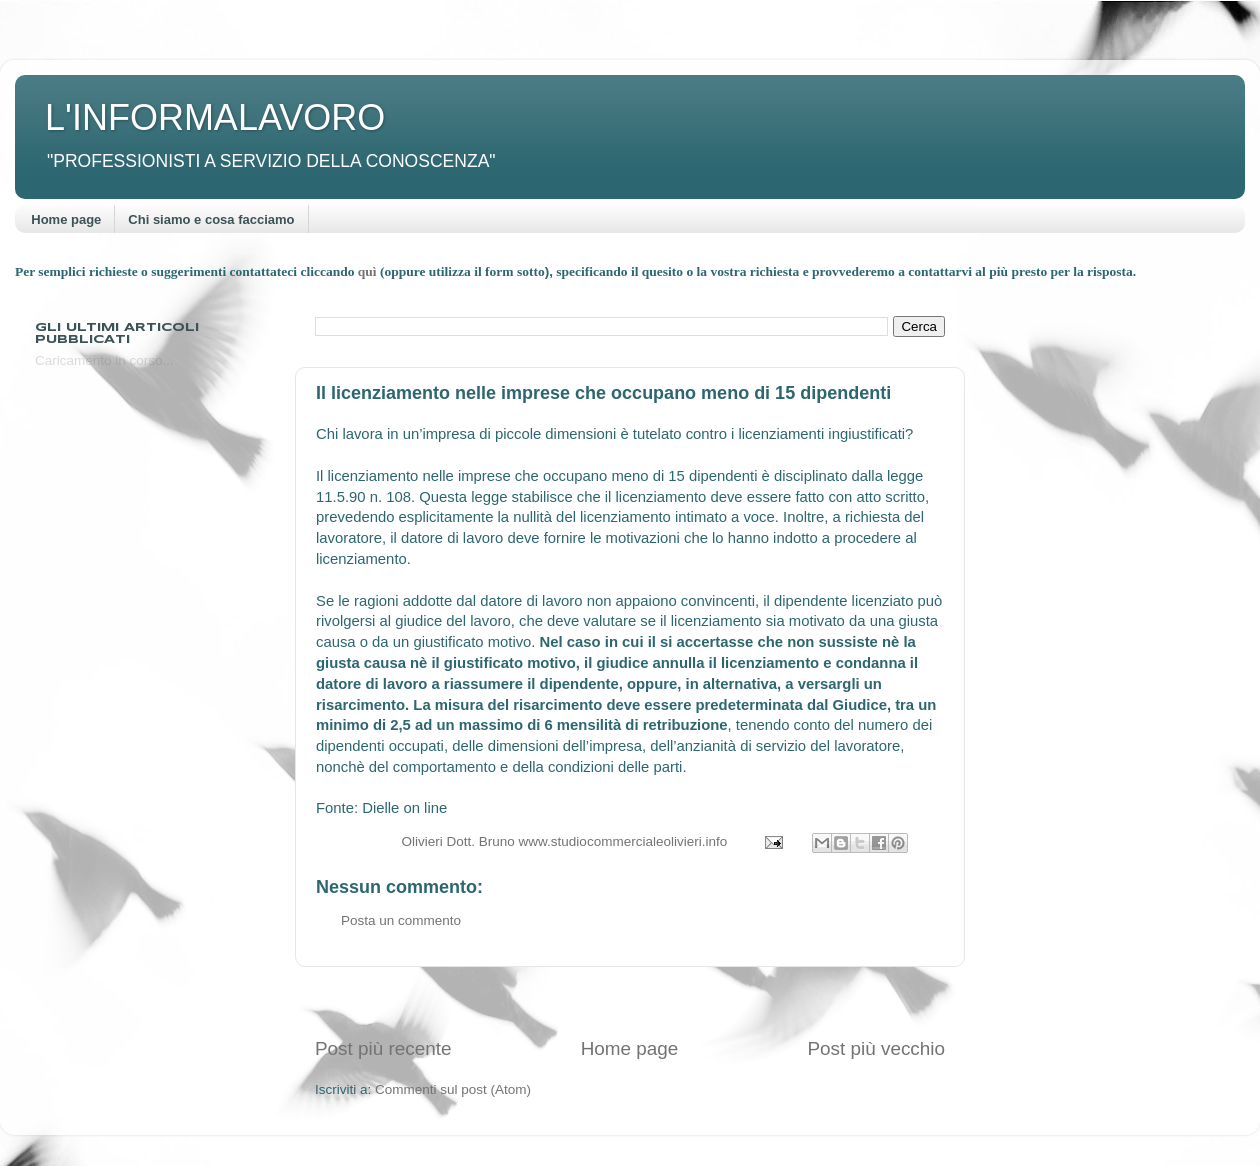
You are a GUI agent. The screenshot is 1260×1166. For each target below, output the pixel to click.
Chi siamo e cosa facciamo (211, 219)
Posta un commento (401, 920)
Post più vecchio (876, 1048)
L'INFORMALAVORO (215, 117)
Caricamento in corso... (104, 360)
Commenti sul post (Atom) (453, 1089)
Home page (66, 219)
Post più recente (383, 1048)
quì (369, 271)
